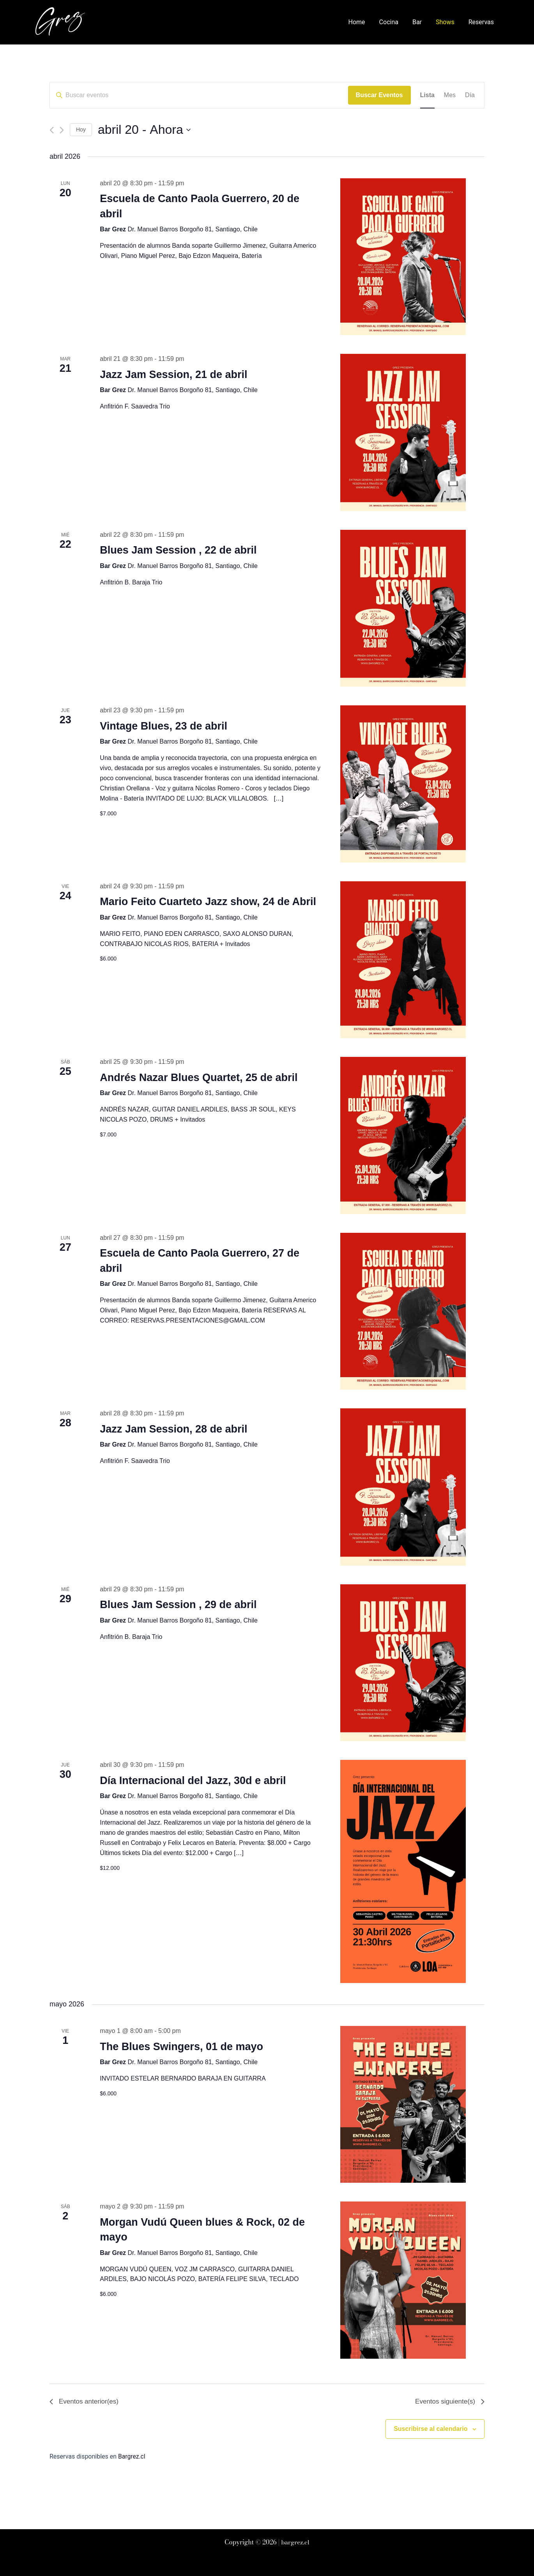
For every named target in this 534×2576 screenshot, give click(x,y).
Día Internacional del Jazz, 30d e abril (193, 1780)
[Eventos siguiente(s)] (62, 130)
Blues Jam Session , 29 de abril (178, 1604)
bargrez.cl (295, 2542)
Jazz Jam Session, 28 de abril (173, 1429)
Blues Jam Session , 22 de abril (178, 550)
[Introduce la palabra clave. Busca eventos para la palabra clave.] (199, 95)
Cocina (394, 22)
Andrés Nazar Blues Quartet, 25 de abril (198, 1077)
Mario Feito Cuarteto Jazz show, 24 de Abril (208, 901)
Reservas (482, 22)
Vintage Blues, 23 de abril (163, 726)
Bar (421, 22)
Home (363, 22)
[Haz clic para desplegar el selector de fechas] (144, 129)
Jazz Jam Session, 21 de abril (173, 374)
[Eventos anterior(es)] (52, 130)
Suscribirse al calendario (430, 2430)
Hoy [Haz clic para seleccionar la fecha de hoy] (81, 129)
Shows (447, 22)
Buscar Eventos (379, 95)
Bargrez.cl (132, 2457)
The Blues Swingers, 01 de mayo (181, 2046)
